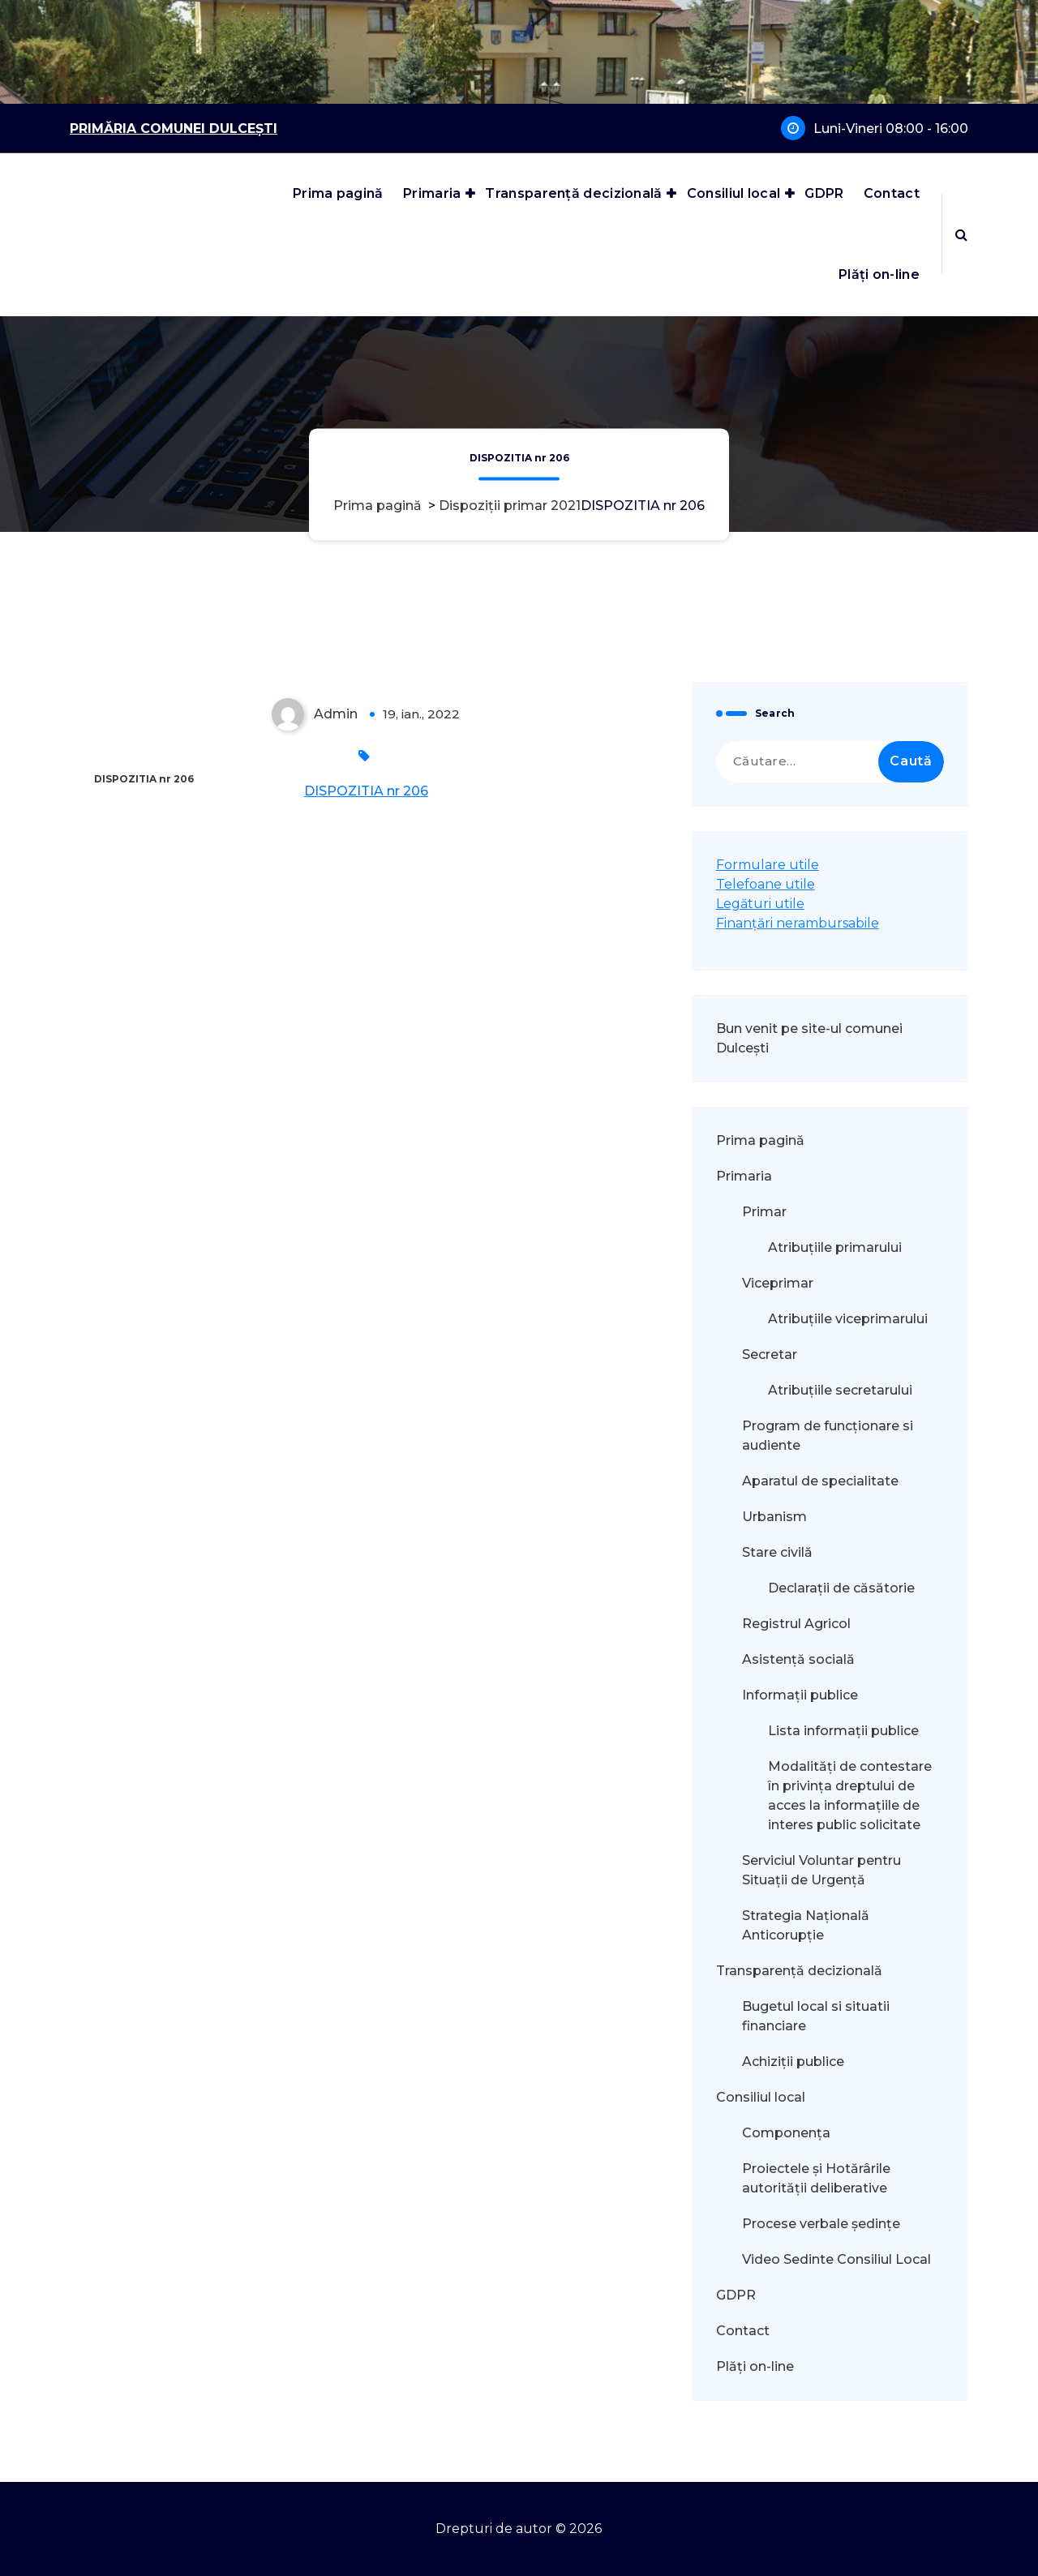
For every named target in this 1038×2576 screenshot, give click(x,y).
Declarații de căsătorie (841, 1588)
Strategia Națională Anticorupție (805, 1925)
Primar (764, 1211)
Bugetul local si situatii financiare (816, 2016)
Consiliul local (734, 193)
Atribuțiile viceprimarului (848, 1319)
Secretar (769, 1354)
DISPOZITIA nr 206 (366, 791)
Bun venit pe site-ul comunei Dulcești (809, 1038)
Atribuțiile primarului (835, 1247)
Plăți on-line (879, 274)
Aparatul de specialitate (820, 1481)
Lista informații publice (843, 1730)
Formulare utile (767, 864)
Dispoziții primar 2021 (510, 506)
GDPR (823, 193)
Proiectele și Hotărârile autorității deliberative (816, 2178)
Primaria (432, 193)
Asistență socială (798, 1659)
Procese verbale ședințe (821, 2223)
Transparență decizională (573, 193)
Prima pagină (338, 193)
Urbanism (774, 1516)
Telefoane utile (765, 884)
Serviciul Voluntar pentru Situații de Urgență (821, 1870)
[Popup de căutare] (961, 234)
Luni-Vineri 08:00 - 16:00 (890, 128)
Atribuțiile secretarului (840, 1390)
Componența (786, 2133)
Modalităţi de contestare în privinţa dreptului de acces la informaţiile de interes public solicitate (850, 1795)
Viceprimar (777, 1283)
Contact (892, 193)
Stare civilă (777, 1552)
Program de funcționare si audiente (827, 1435)
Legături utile (760, 903)
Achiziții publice (793, 2061)
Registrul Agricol (798, 1623)
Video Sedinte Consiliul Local (836, 2259)
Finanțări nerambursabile (797, 923)
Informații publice (800, 1695)
